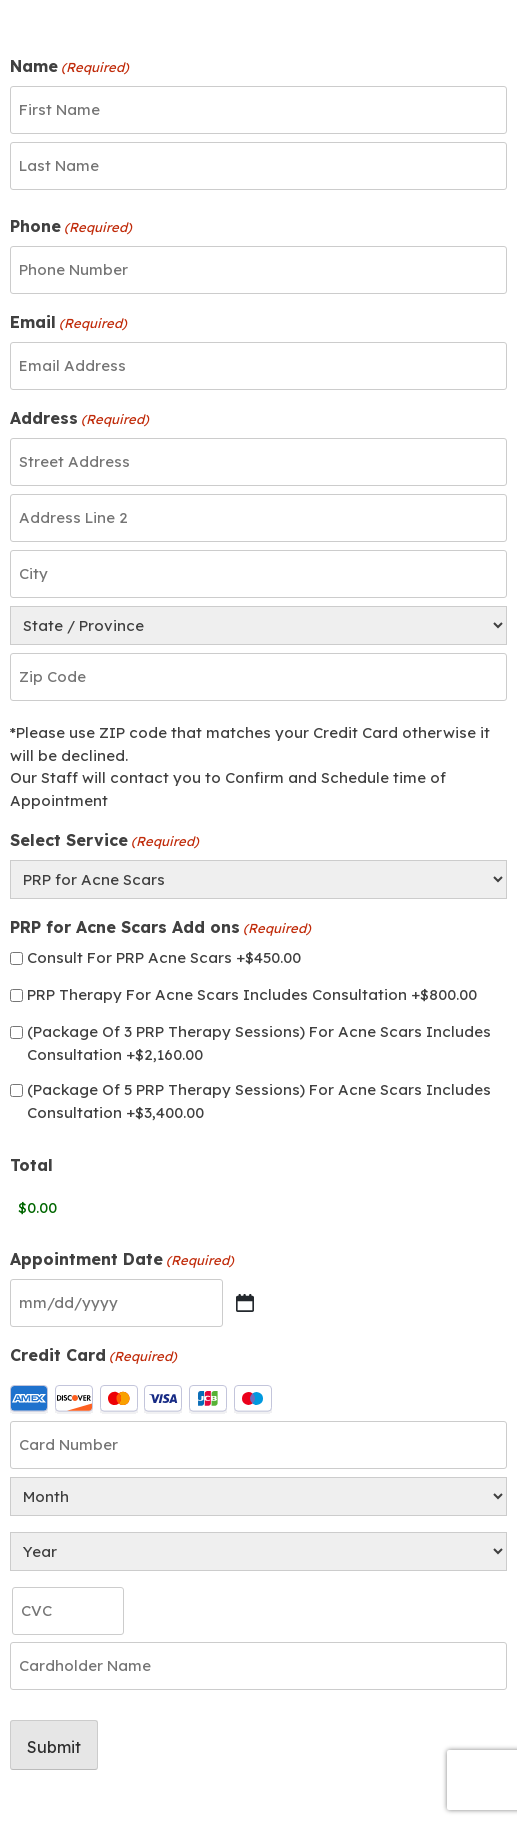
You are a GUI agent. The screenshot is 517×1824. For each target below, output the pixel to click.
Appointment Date (122, 1260)
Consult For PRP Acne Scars (164, 957)
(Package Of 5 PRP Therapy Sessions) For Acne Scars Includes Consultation (259, 1101)
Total (31, 1165)
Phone (71, 227)
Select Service (104, 841)
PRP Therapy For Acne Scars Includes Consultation (252, 994)
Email (68, 323)
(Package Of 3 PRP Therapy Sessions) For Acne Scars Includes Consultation (259, 1043)
